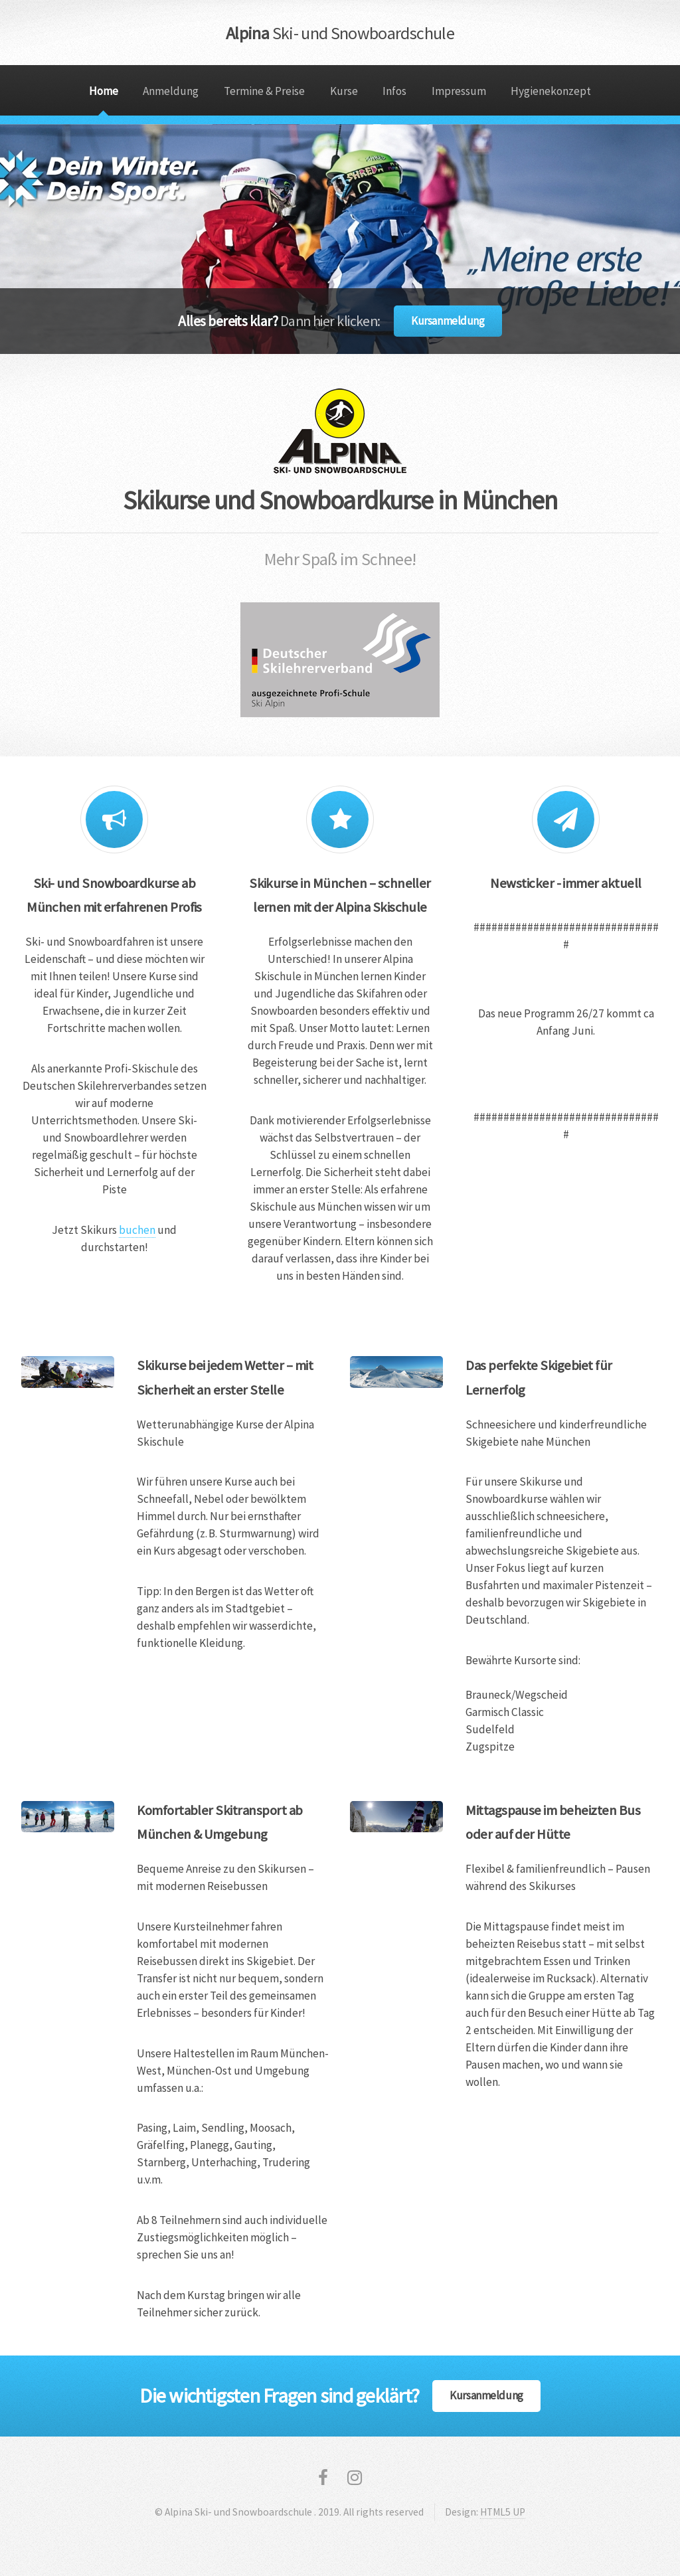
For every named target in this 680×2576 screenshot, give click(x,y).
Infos (394, 91)
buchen (137, 1230)
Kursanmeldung (447, 320)
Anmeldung (171, 91)
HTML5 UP (502, 2512)
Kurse (344, 91)
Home (103, 91)
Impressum (459, 91)
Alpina (340, 33)
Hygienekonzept (551, 91)
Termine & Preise (264, 91)
